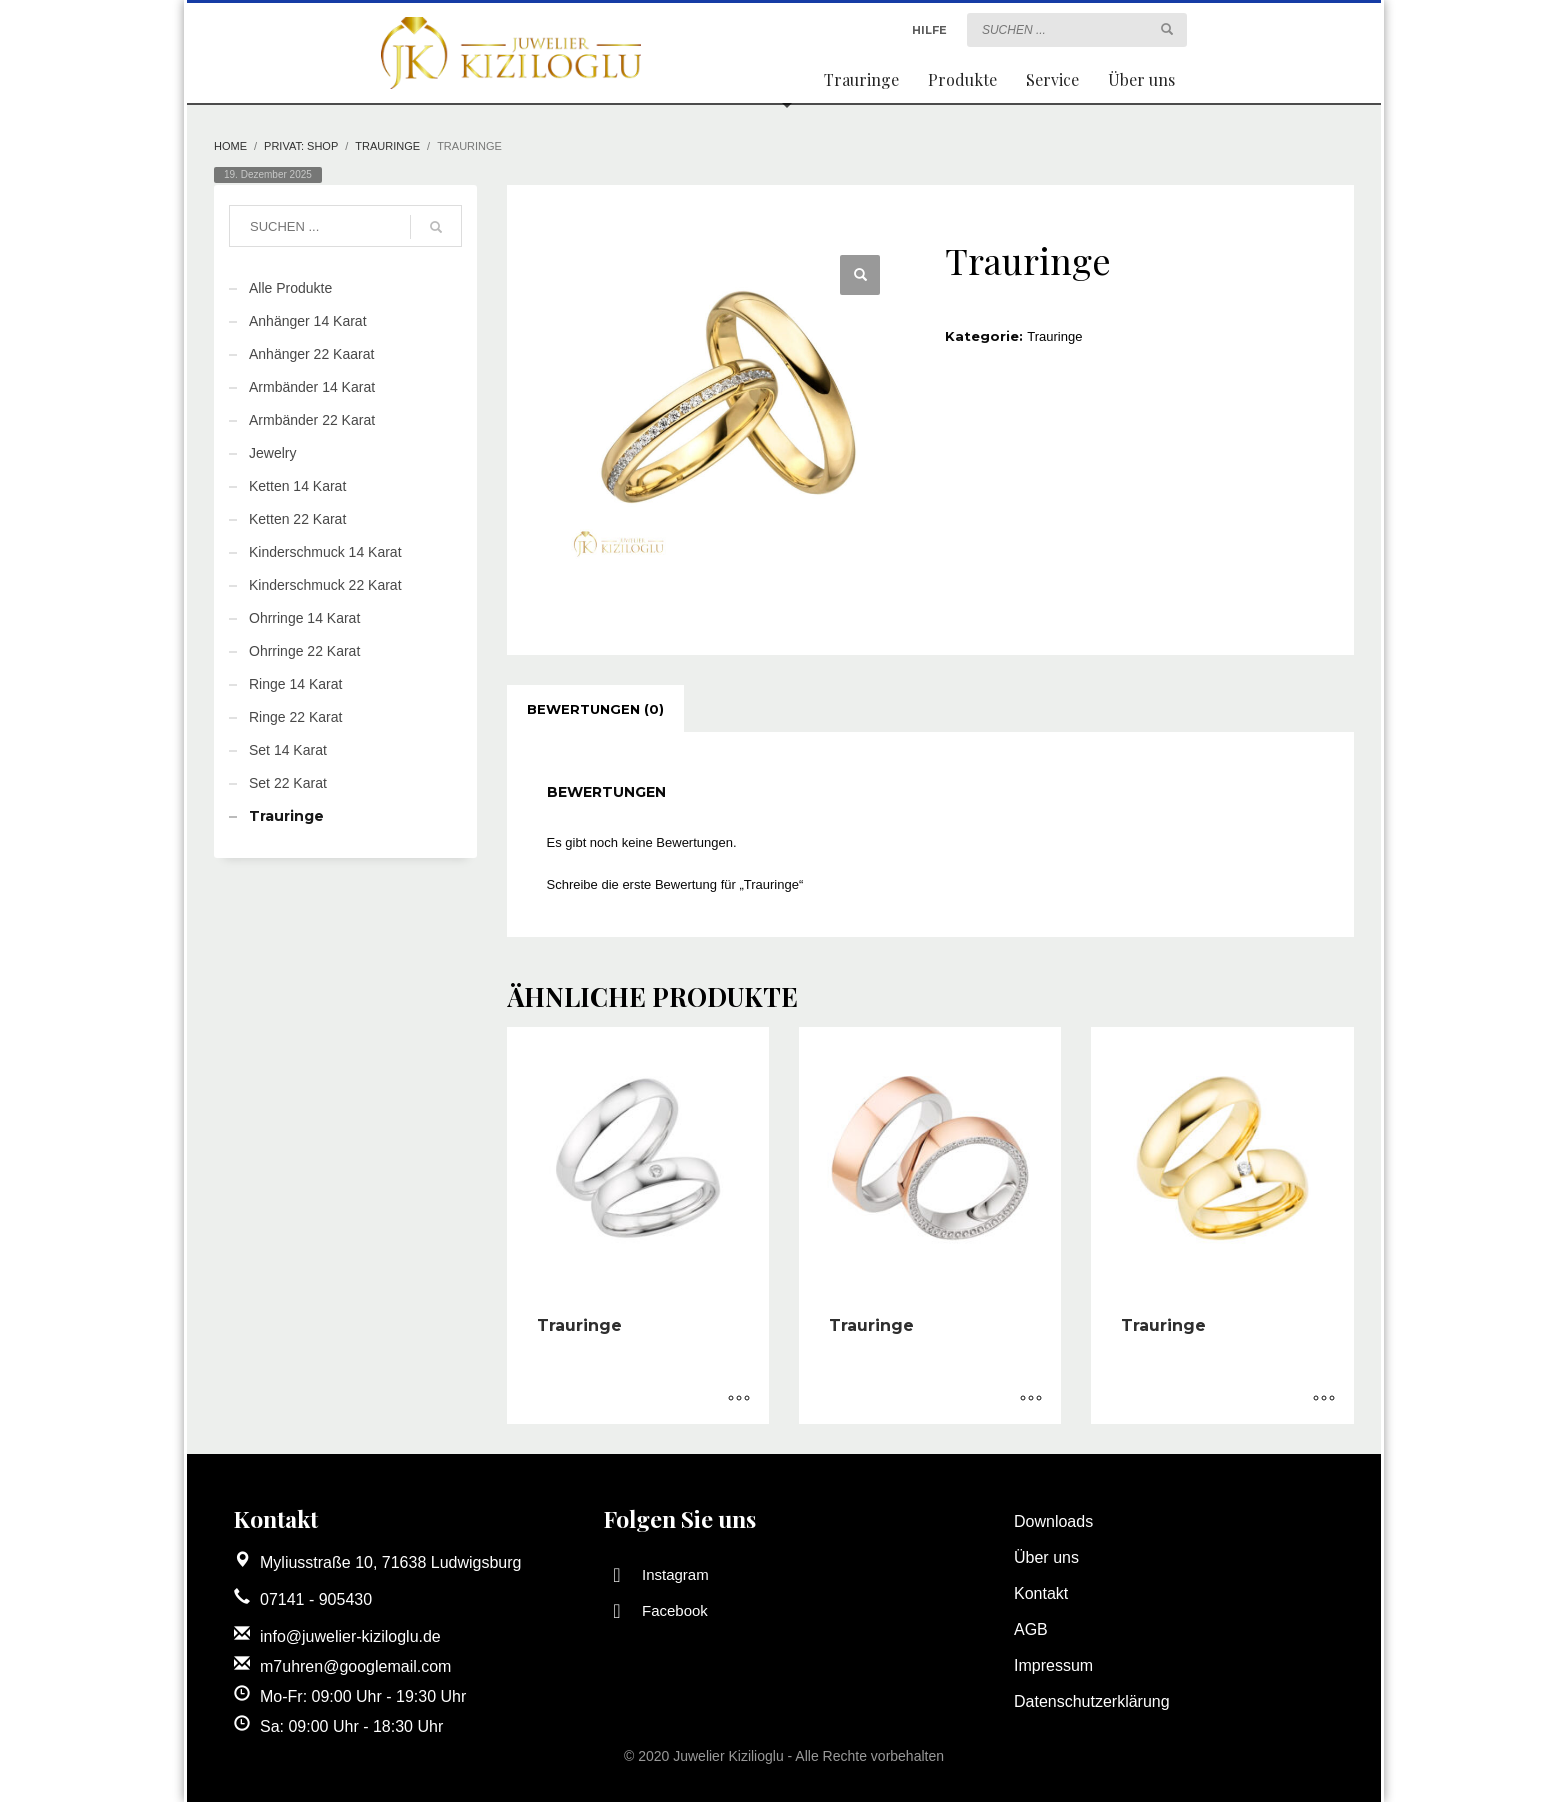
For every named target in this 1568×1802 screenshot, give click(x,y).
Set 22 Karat (288, 783)
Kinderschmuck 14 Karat (325, 552)
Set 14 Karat (288, 750)
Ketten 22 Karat (297, 519)
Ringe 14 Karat (295, 684)
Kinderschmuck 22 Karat (325, 585)
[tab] (595, 709)
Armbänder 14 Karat (312, 387)
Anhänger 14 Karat (308, 321)
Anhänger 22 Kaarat (311, 354)
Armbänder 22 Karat (312, 420)
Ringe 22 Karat (295, 717)
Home (230, 146)
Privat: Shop (301, 146)
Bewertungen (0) (595, 709)
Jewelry (272, 453)
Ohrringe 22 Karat (304, 651)
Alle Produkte (290, 288)
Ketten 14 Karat (297, 486)
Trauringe (387, 146)
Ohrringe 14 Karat (304, 618)
